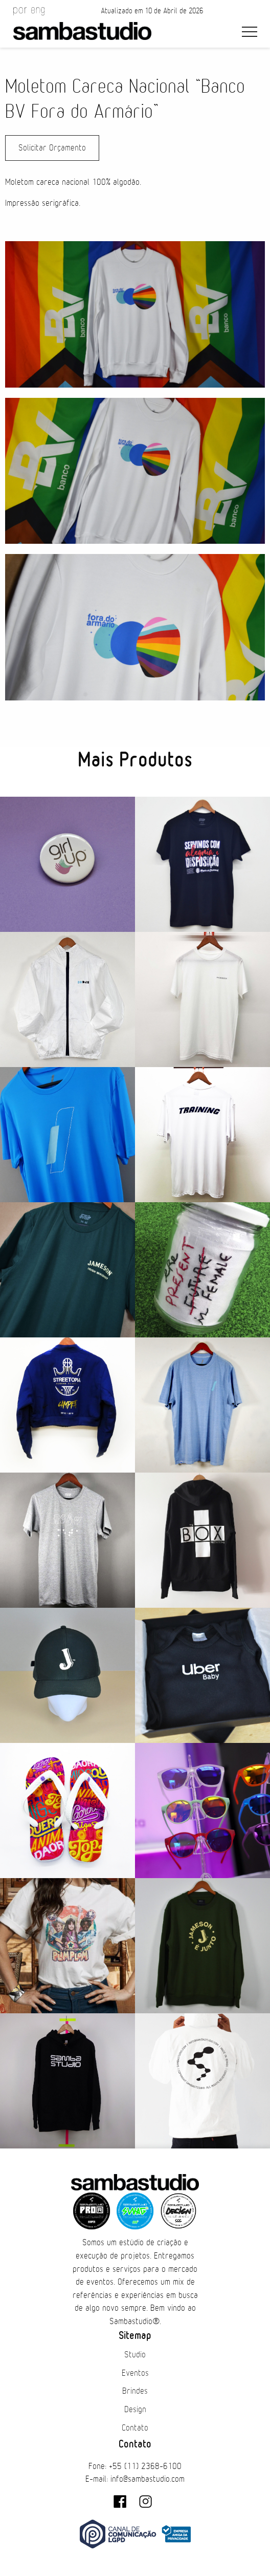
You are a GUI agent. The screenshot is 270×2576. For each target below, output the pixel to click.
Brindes (135, 2391)
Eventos (135, 2373)
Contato (135, 2428)
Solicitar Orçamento (52, 148)
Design (135, 2409)
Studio (135, 2354)
